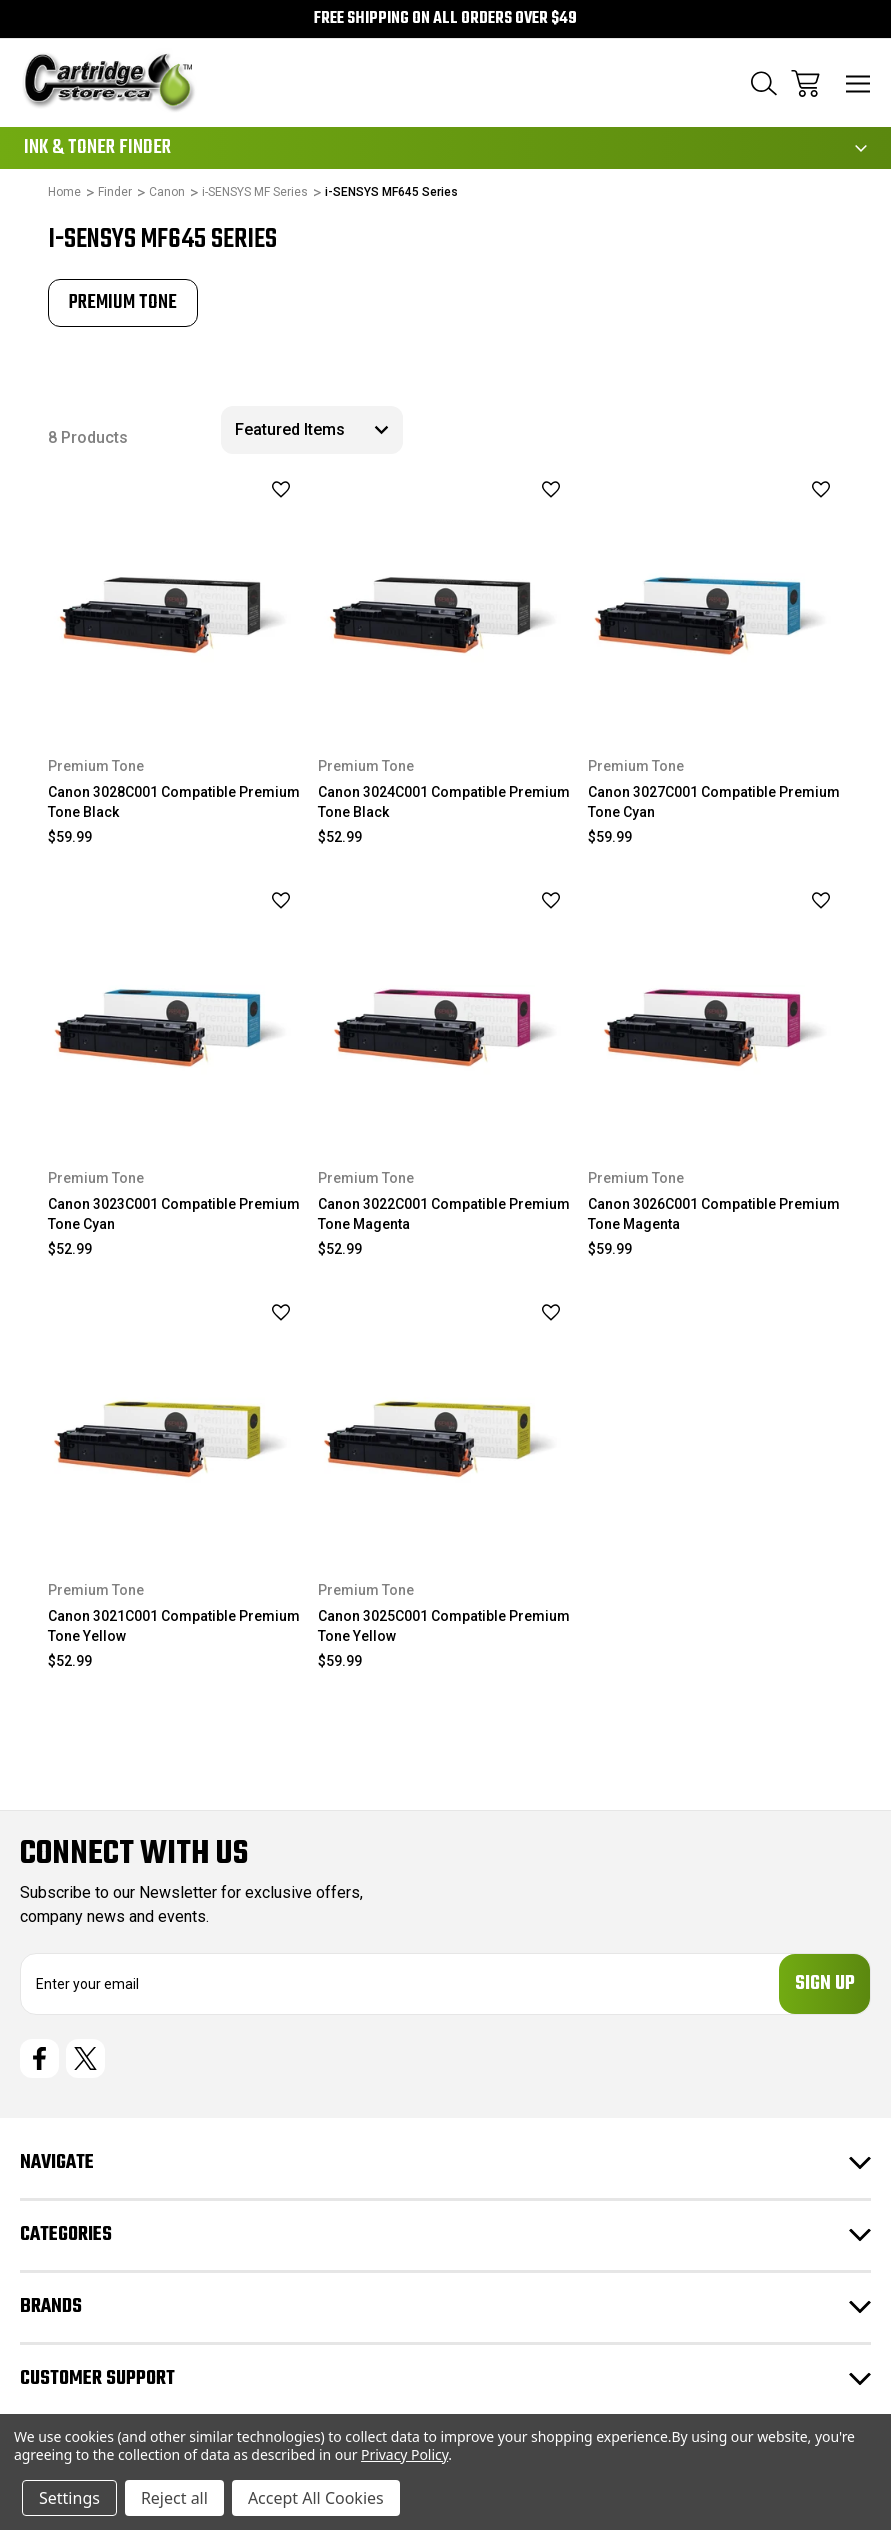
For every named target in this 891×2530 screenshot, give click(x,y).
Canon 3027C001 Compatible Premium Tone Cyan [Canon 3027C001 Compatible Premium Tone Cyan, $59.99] (714, 802)
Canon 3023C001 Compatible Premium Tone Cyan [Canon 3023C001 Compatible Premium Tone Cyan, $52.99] (174, 1214)
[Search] (764, 83)
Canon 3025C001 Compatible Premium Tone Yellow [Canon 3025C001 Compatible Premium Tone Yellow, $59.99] (444, 1626)
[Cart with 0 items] (805, 83)
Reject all (174, 2498)
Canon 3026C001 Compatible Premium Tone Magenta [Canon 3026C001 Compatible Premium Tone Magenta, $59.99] (714, 1214)
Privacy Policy (404, 2454)
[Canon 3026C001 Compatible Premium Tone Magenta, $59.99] (715, 1010)
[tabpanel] (123, 303)
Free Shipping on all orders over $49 (445, 19)
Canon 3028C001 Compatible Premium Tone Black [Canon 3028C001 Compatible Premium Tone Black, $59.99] (174, 802)
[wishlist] (255, 489)
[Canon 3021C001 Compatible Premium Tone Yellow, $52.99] (175, 1422)
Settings (69, 2498)
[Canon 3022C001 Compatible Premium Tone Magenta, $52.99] (445, 1010)
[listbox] (312, 430)
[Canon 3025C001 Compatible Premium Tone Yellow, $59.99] (445, 1422)
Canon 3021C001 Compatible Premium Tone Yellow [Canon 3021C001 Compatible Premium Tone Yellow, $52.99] (174, 1626)
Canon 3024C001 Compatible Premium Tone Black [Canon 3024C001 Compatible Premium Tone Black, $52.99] (444, 802)
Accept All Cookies (316, 2498)
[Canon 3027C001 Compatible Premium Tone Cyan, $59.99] (715, 598)
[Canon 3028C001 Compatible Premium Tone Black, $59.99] (175, 598)
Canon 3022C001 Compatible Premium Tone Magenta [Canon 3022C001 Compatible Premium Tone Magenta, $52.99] (444, 1214)
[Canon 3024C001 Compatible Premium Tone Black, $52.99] (445, 598)
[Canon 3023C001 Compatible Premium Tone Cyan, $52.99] (175, 1010)
